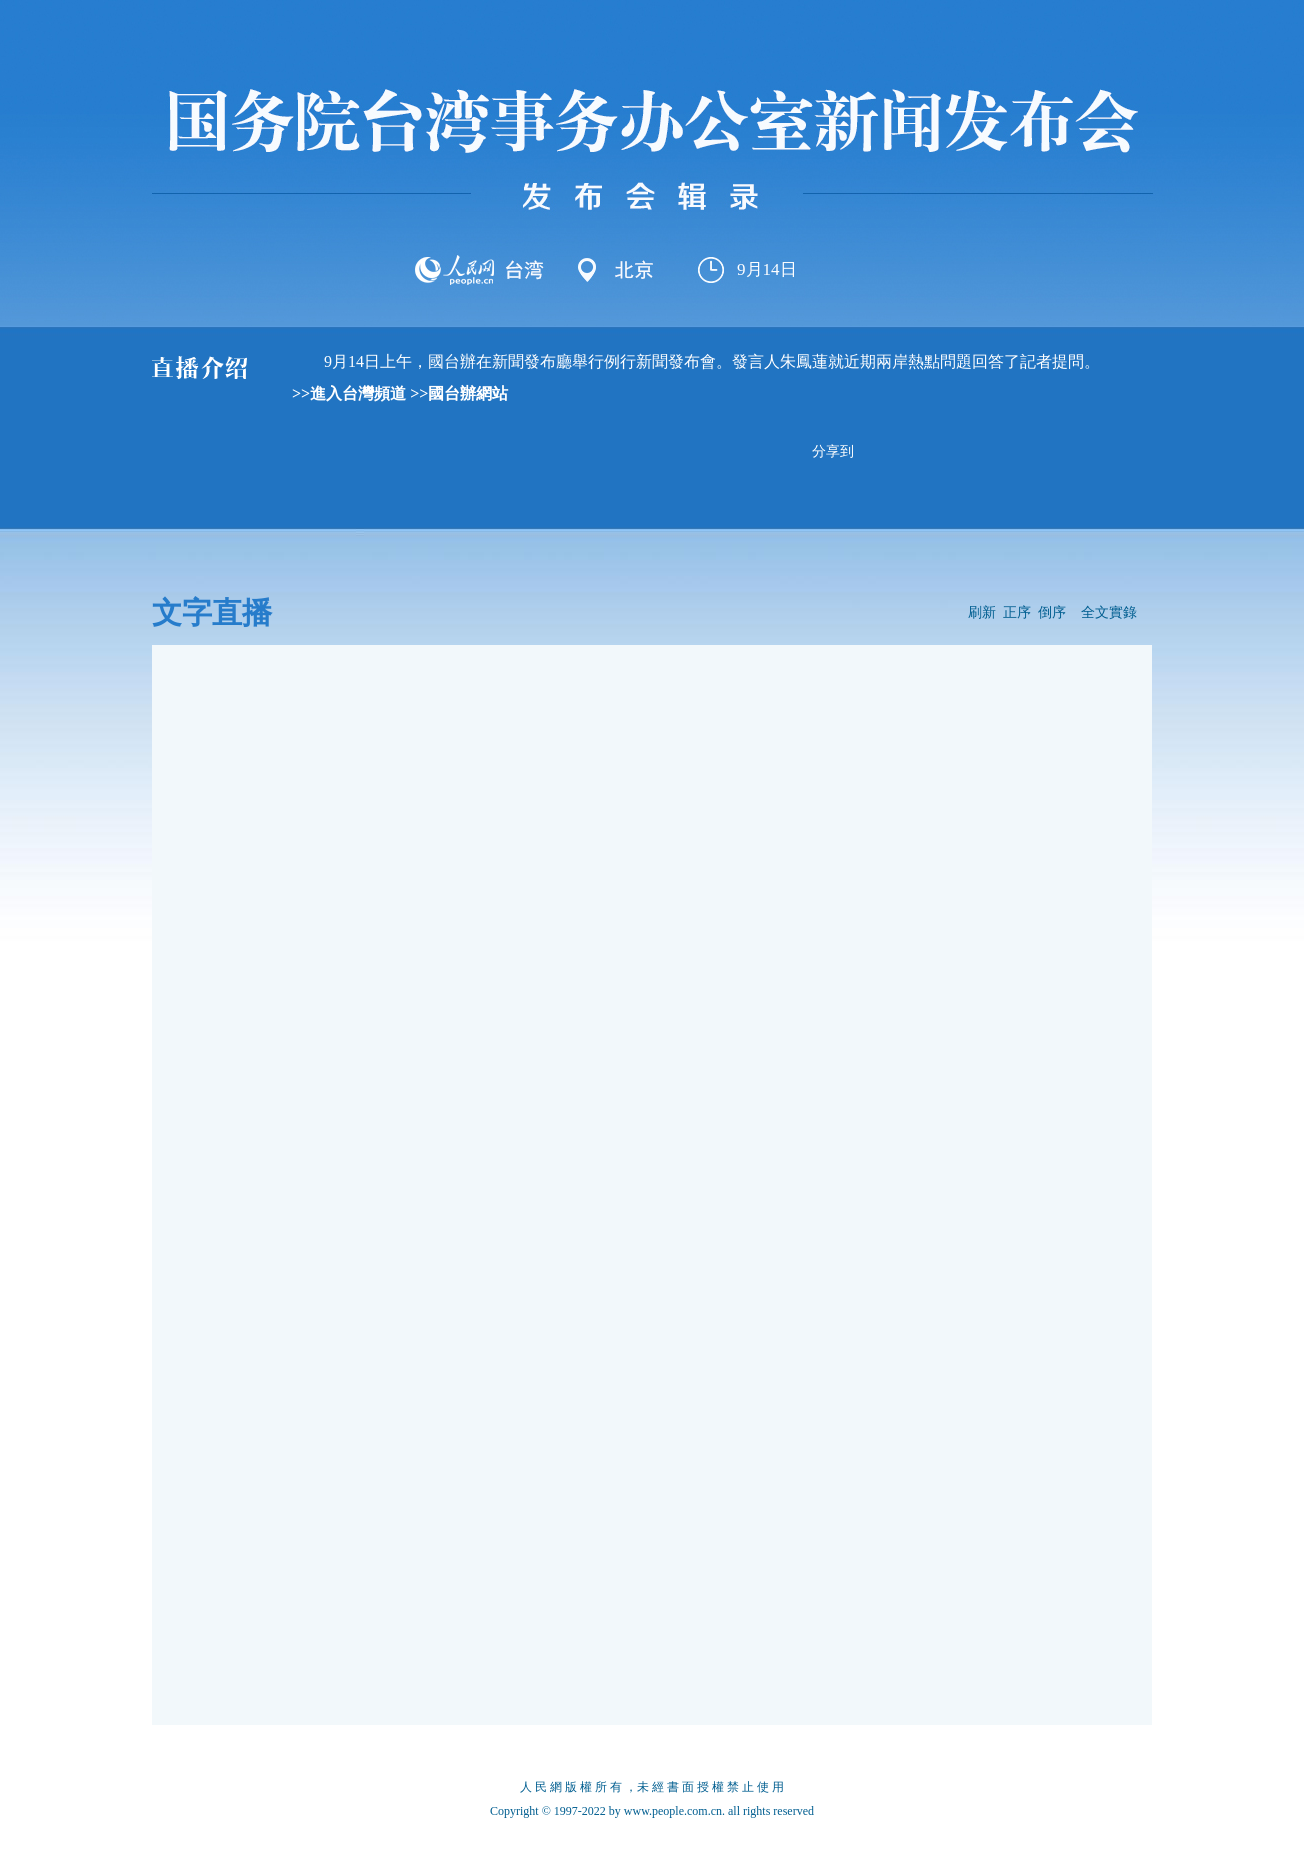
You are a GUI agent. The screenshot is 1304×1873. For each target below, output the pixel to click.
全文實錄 (1109, 612)
